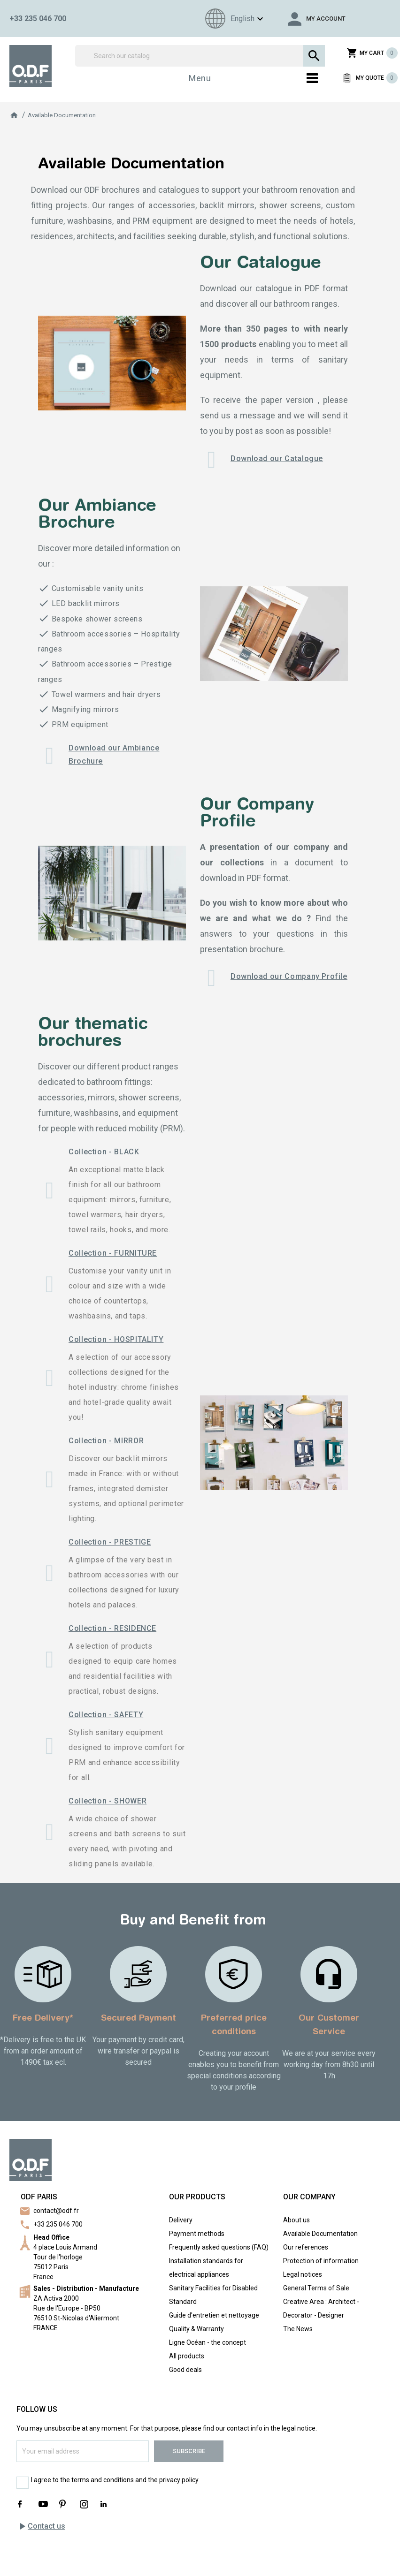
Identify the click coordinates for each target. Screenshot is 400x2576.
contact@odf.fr (56, 2210)
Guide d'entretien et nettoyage (214, 2315)
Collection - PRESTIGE (110, 1542)
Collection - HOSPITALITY (116, 1339)
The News (298, 2329)
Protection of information (321, 2261)
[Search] (199, 56)
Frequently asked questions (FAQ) (219, 2247)
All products (186, 2356)
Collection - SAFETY (106, 1714)
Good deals (185, 2369)
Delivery (180, 2220)
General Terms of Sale (316, 2288)
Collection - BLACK (104, 1151)
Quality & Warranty (196, 2329)
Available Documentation (320, 2233)
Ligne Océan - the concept (207, 2342)
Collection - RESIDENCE (112, 1628)
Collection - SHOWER (107, 1800)
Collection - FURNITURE (113, 1253)
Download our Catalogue (277, 458)
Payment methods (196, 2233)
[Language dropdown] (233, 18)
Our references (305, 2247)
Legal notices (302, 2274)
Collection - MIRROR (106, 1440)
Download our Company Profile (289, 976)
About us (296, 2220)
